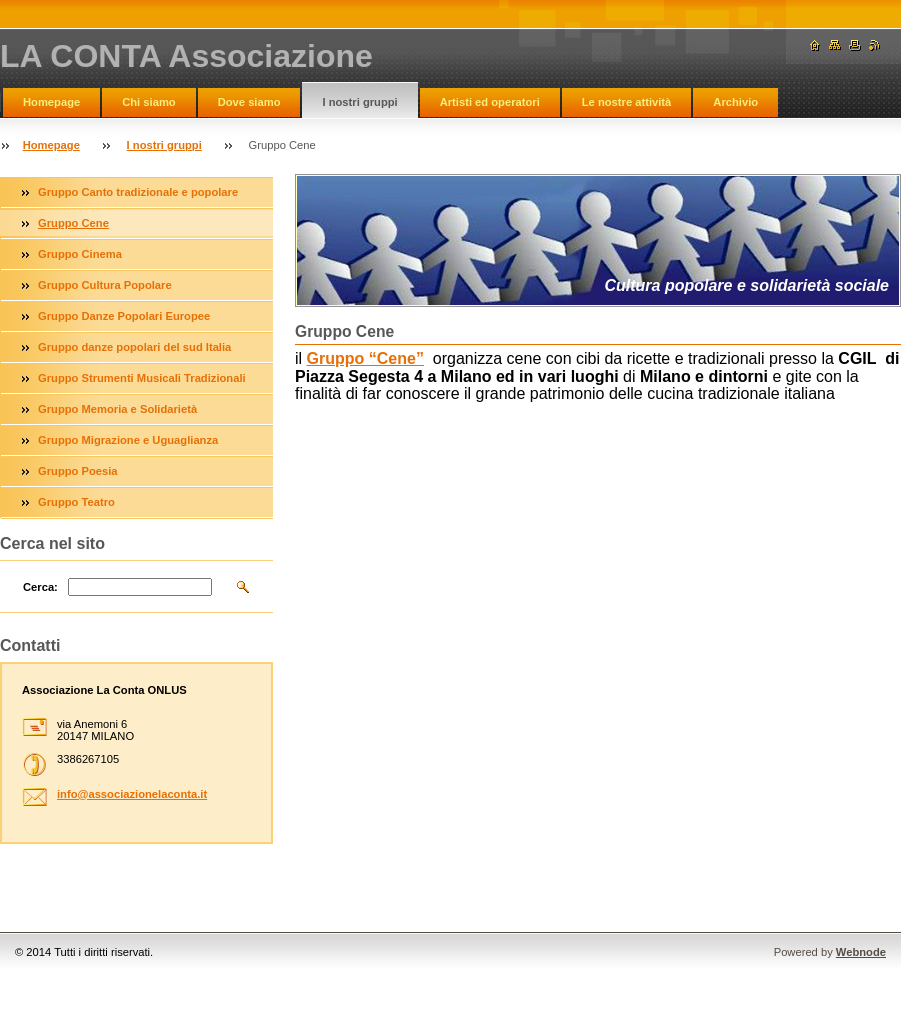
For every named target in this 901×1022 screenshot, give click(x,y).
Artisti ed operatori (490, 102)
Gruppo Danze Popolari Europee (124, 316)
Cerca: (40, 587)
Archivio (735, 102)
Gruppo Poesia (78, 471)
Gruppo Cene (73, 223)
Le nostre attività (627, 102)
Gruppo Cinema (80, 254)
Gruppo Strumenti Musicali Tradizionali (142, 378)
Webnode (861, 952)
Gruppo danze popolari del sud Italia (134, 347)
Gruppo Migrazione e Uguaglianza (128, 440)
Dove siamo (249, 102)
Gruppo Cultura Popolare (105, 285)
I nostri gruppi (359, 102)
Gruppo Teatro (76, 502)
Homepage (51, 102)
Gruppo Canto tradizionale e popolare (138, 192)
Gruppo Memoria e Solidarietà (117, 409)
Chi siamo (148, 102)
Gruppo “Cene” (365, 358)
